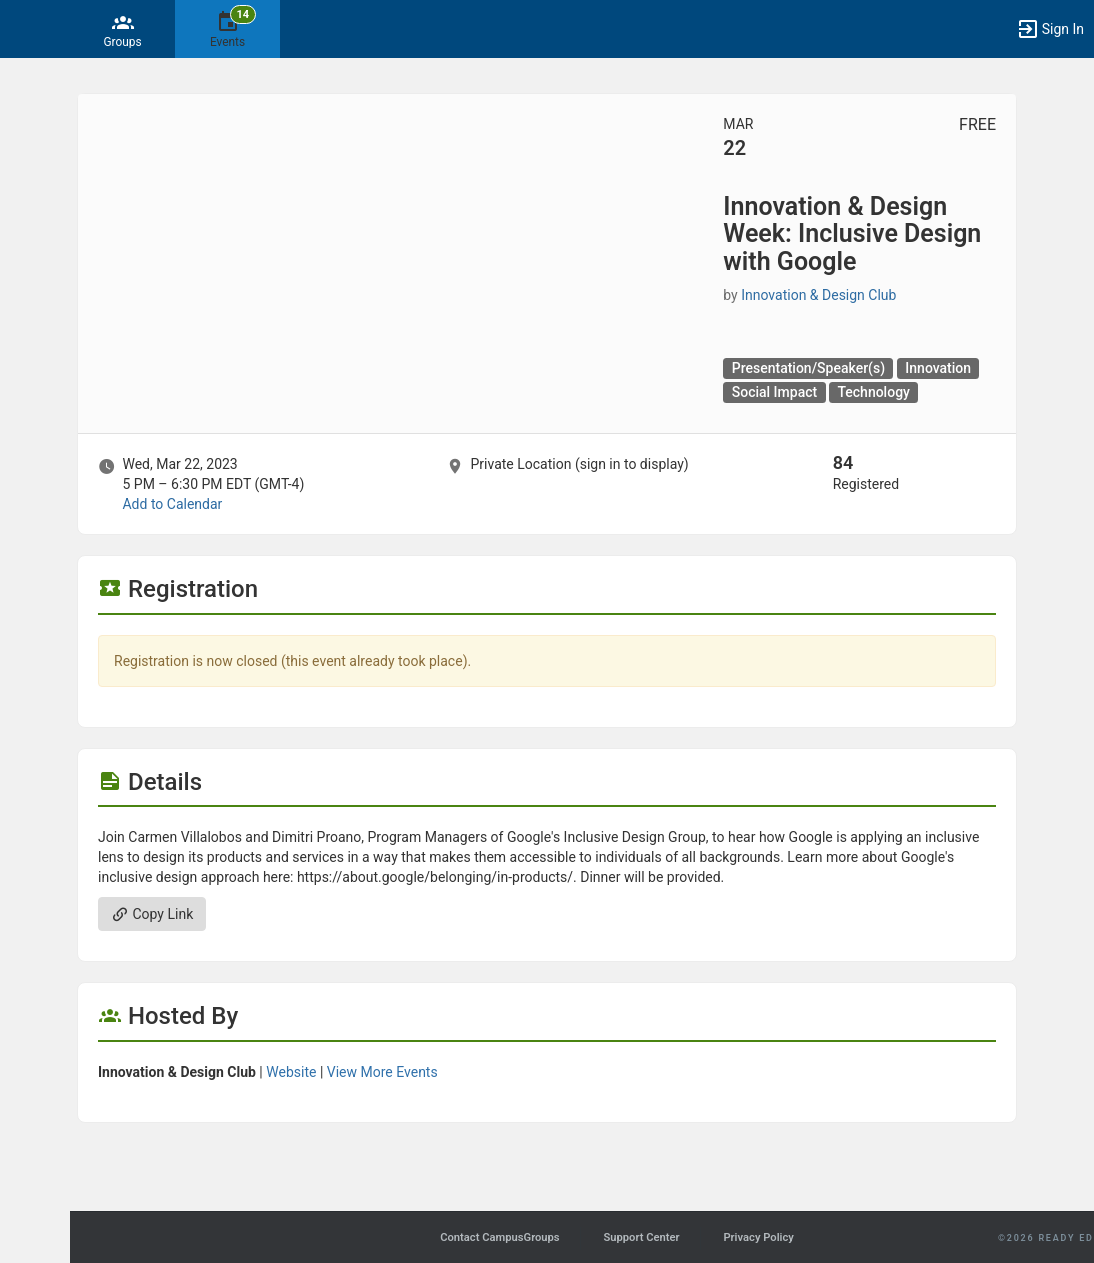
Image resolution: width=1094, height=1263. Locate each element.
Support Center (641, 1237)
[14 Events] (227, 29)
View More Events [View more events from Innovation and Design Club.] (382, 1072)
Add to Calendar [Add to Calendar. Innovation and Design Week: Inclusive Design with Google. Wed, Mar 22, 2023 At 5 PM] (172, 504)
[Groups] (122, 29)
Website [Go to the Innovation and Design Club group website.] (291, 1072)
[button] (25, 29)
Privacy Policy (758, 1237)
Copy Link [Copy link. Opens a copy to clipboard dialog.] (152, 914)
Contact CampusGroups (499, 1237)
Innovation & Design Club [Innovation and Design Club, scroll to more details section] (818, 295)
